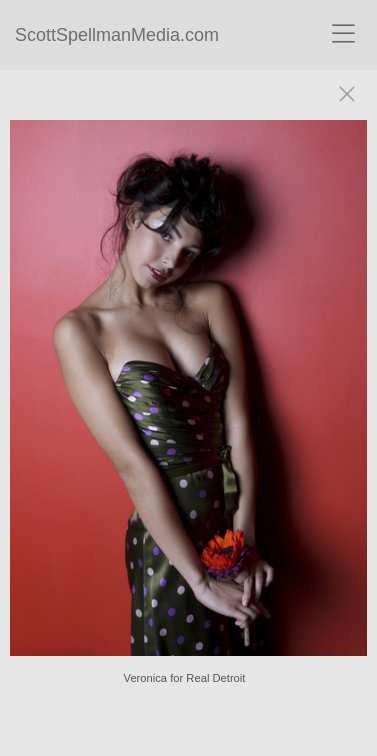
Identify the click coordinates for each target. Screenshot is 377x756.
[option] (188, 398)
